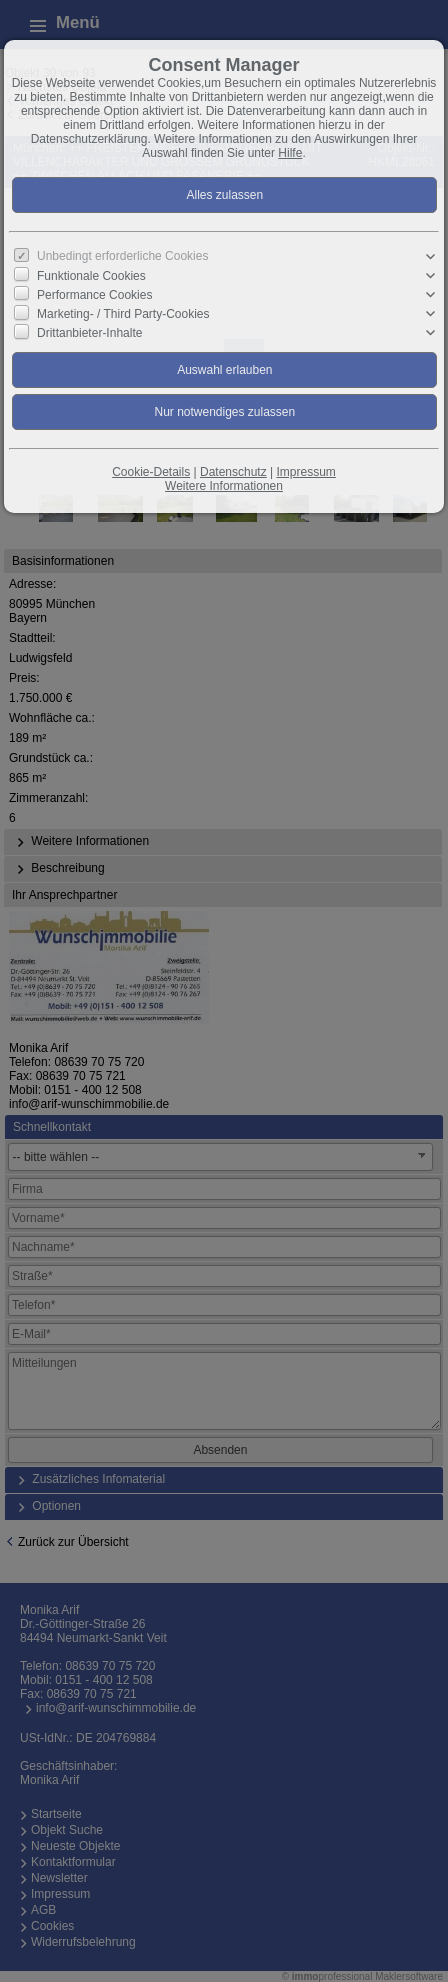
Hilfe (290, 153)
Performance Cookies (94, 295)
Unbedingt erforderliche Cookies (122, 256)
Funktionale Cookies (91, 276)
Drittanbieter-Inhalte (89, 333)
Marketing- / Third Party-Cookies (123, 314)
